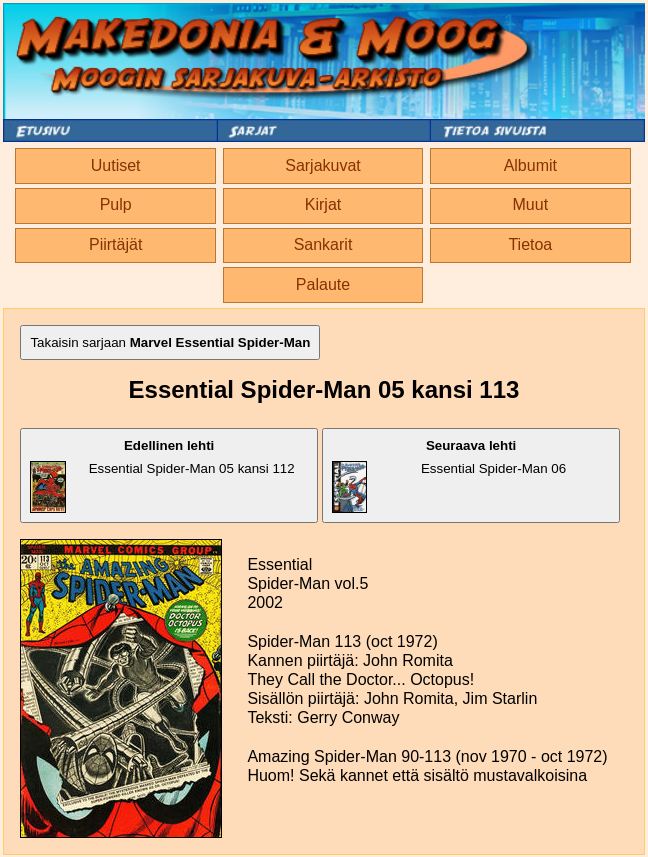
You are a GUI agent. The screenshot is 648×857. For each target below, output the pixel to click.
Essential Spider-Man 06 (449, 475)
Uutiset (116, 165)
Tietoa (530, 244)
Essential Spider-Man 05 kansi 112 (162, 475)
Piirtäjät (115, 244)
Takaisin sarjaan (170, 342)
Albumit (530, 165)
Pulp (116, 204)
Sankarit (323, 244)
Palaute (323, 284)
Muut (531, 204)
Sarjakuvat (323, 165)
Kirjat (323, 204)
